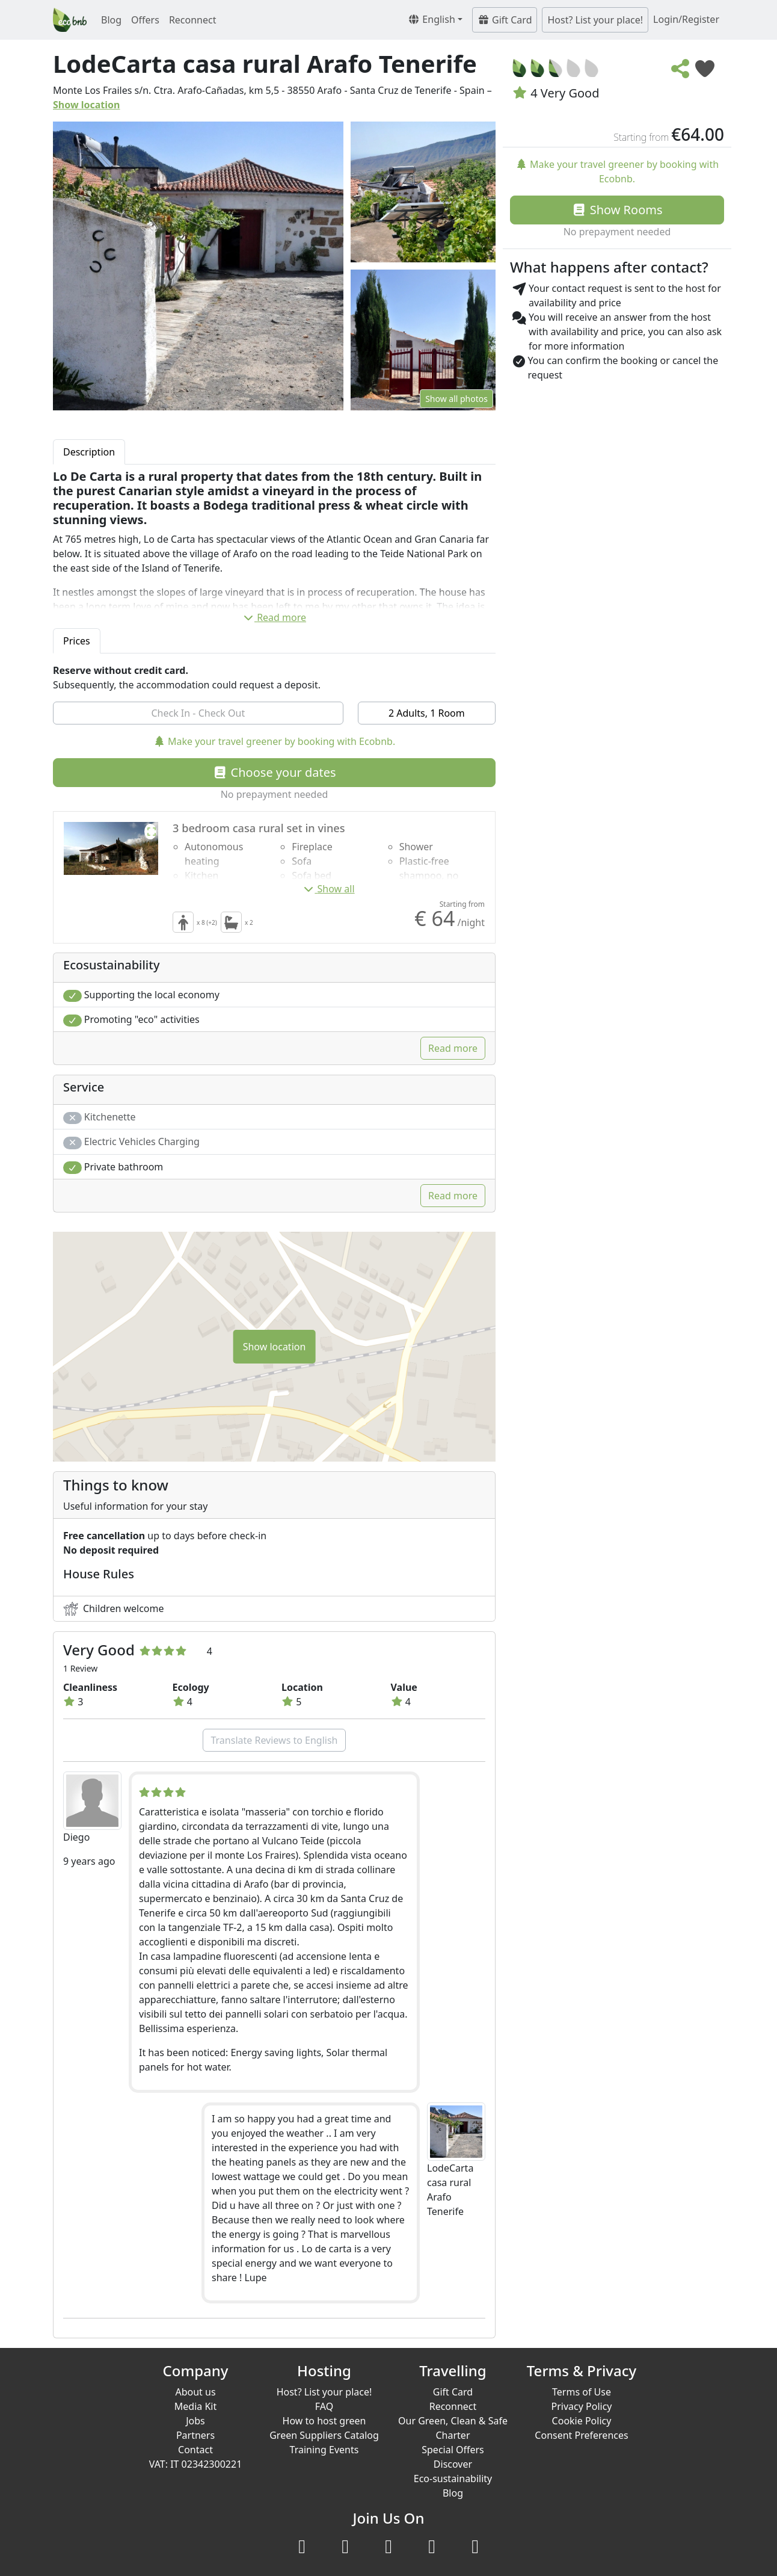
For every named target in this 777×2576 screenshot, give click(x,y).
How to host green (324, 2420)
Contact (195, 2449)
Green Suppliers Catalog (324, 2435)
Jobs (195, 2420)
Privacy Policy (581, 2406)
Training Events (324, 2449)
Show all (328, 888)
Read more (274, 617)
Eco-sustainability (453, 2478)
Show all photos (456, 398)
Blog (111, 19)
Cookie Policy (582, 2420)
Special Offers (453, 2449)
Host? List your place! (595, 19)
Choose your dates (274, 772)
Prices (76, 640)
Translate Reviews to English (273, 1740)
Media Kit (195, 2406)
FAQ (324, 2406)
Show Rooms (616, 210)
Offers (145, 19)
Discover (453, 2464)
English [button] (431, 19)
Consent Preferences (581, 2435)
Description (89, 452)
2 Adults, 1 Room (426, 713)
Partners (195, 2435)
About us (195, 2391)
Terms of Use (581, 2391)
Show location (86, 104)
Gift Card (505, 19)
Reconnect (193, 19)
